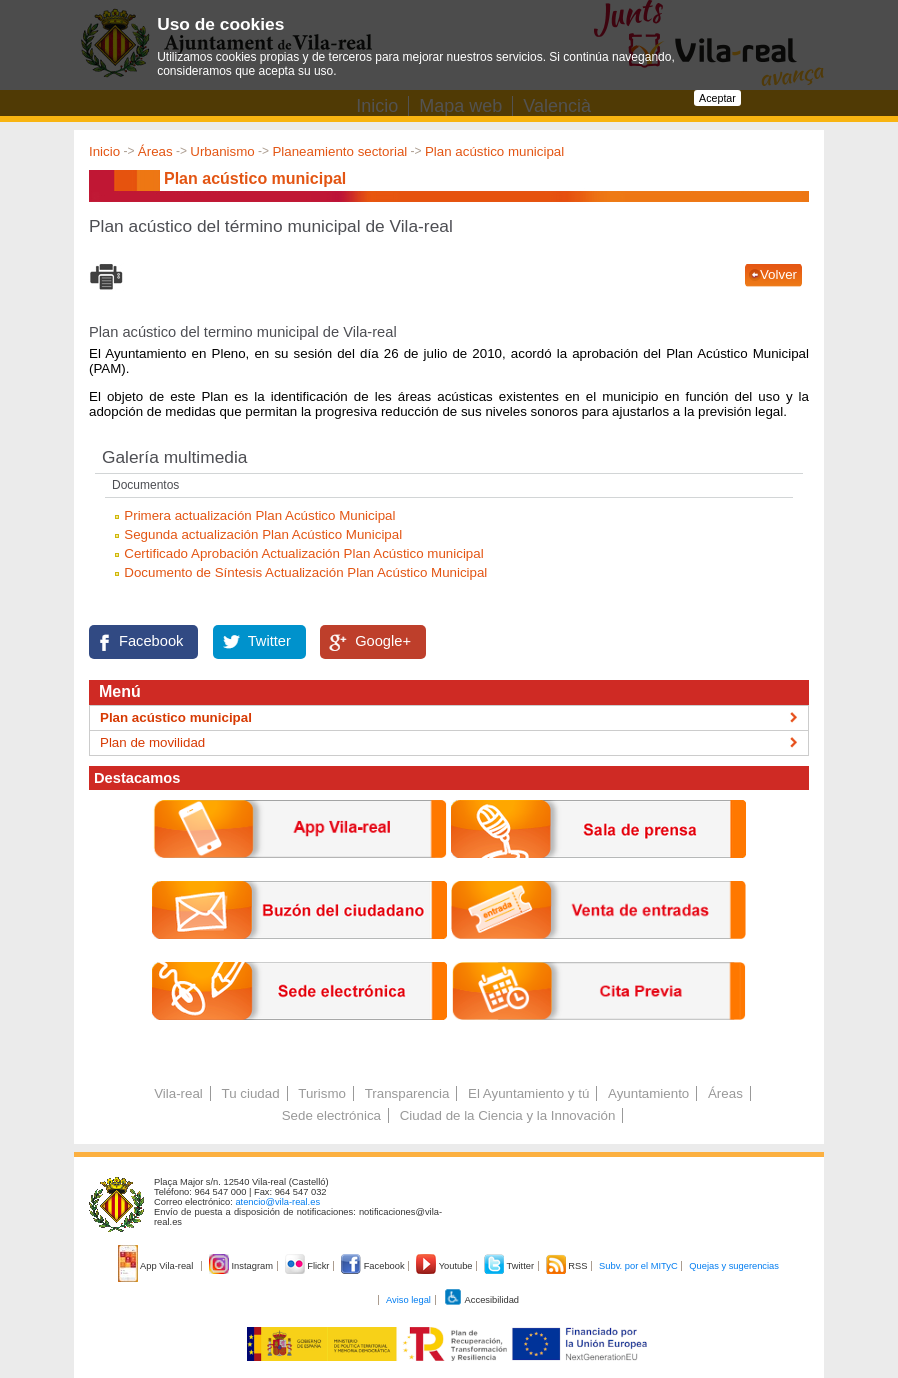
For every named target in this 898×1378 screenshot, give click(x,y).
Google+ (383, 641)
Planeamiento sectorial (339, 151)
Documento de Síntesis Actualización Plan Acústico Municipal (305, 572)
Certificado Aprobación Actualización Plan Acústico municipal (303, 553)
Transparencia (407, 1093)
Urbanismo (222, 151)
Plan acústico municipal (494, 151)
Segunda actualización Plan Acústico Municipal (263, 534)
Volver (778, 274)
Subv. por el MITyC (638, 1266)
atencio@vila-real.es (277, 1202)
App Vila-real (157, 1266)
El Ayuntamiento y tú (528, 1093)
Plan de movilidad (152, 742)
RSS (568, 1266)
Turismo (322, 1093)
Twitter (269, 641)
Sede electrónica (331, 1115)
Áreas (155, 151)
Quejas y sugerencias (734, 1266)
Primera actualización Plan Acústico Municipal (259, 515)
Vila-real (178, 1093)
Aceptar (717, 98)
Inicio (104, 151)
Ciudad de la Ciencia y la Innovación (508, 1115)
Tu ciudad (251, 1093)
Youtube (445, 1266)
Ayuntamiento (648, 1093)
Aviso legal (408, 1300)
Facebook (151, 641)
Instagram (242, 1266)
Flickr (308, 1266)
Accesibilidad (481, 1300)
